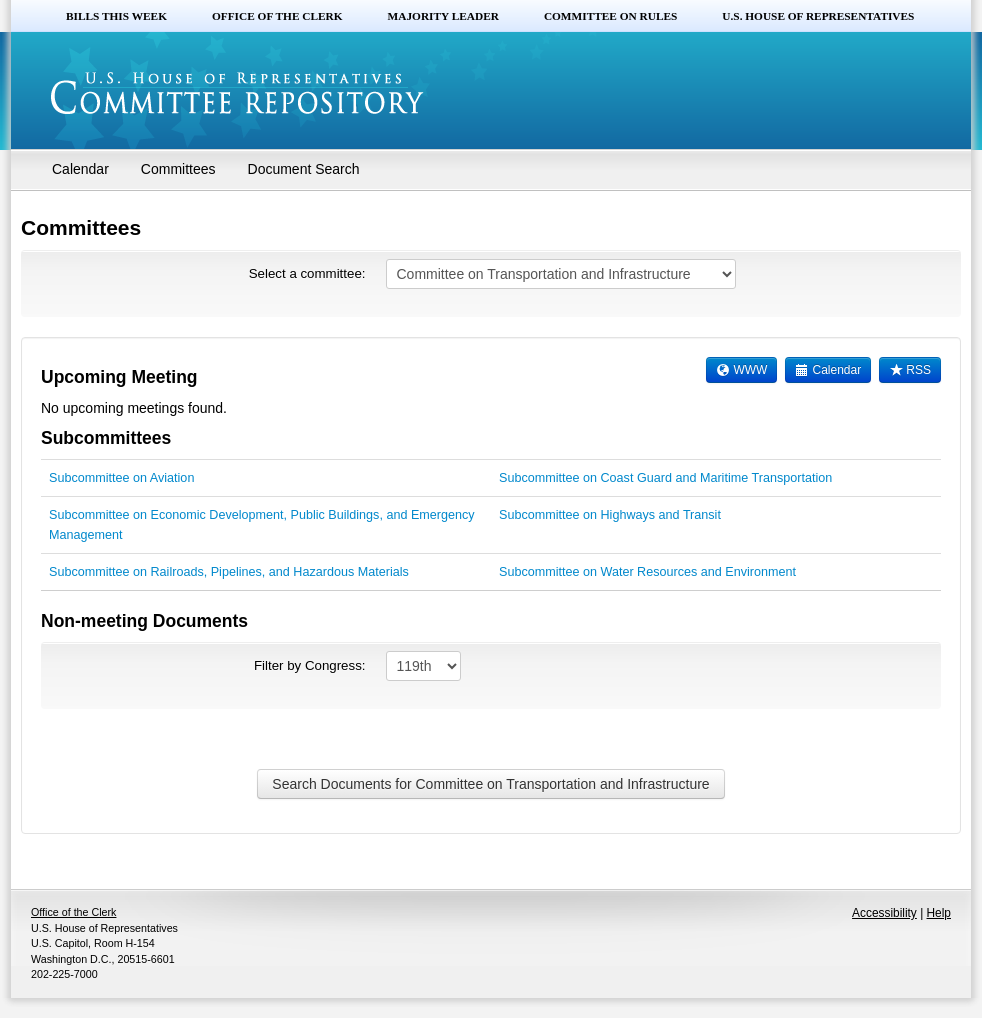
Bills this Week (116, 16)
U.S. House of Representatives (818, 16)
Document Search (304, 169)
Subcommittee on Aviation (121, 478)
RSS (910, 370)
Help (939, 913)
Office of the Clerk (277, 16)
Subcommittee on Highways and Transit (610, 515)
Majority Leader (443, 16)
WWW (741, 370)
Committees (178, 169)
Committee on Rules (610, 16)
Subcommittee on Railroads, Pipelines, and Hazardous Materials (229, 572)
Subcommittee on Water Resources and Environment (647, 572)
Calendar (80, 169)
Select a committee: (307, 273)
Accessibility (884, 913)
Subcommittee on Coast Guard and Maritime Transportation (665, 478)
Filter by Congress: (310, 665)
